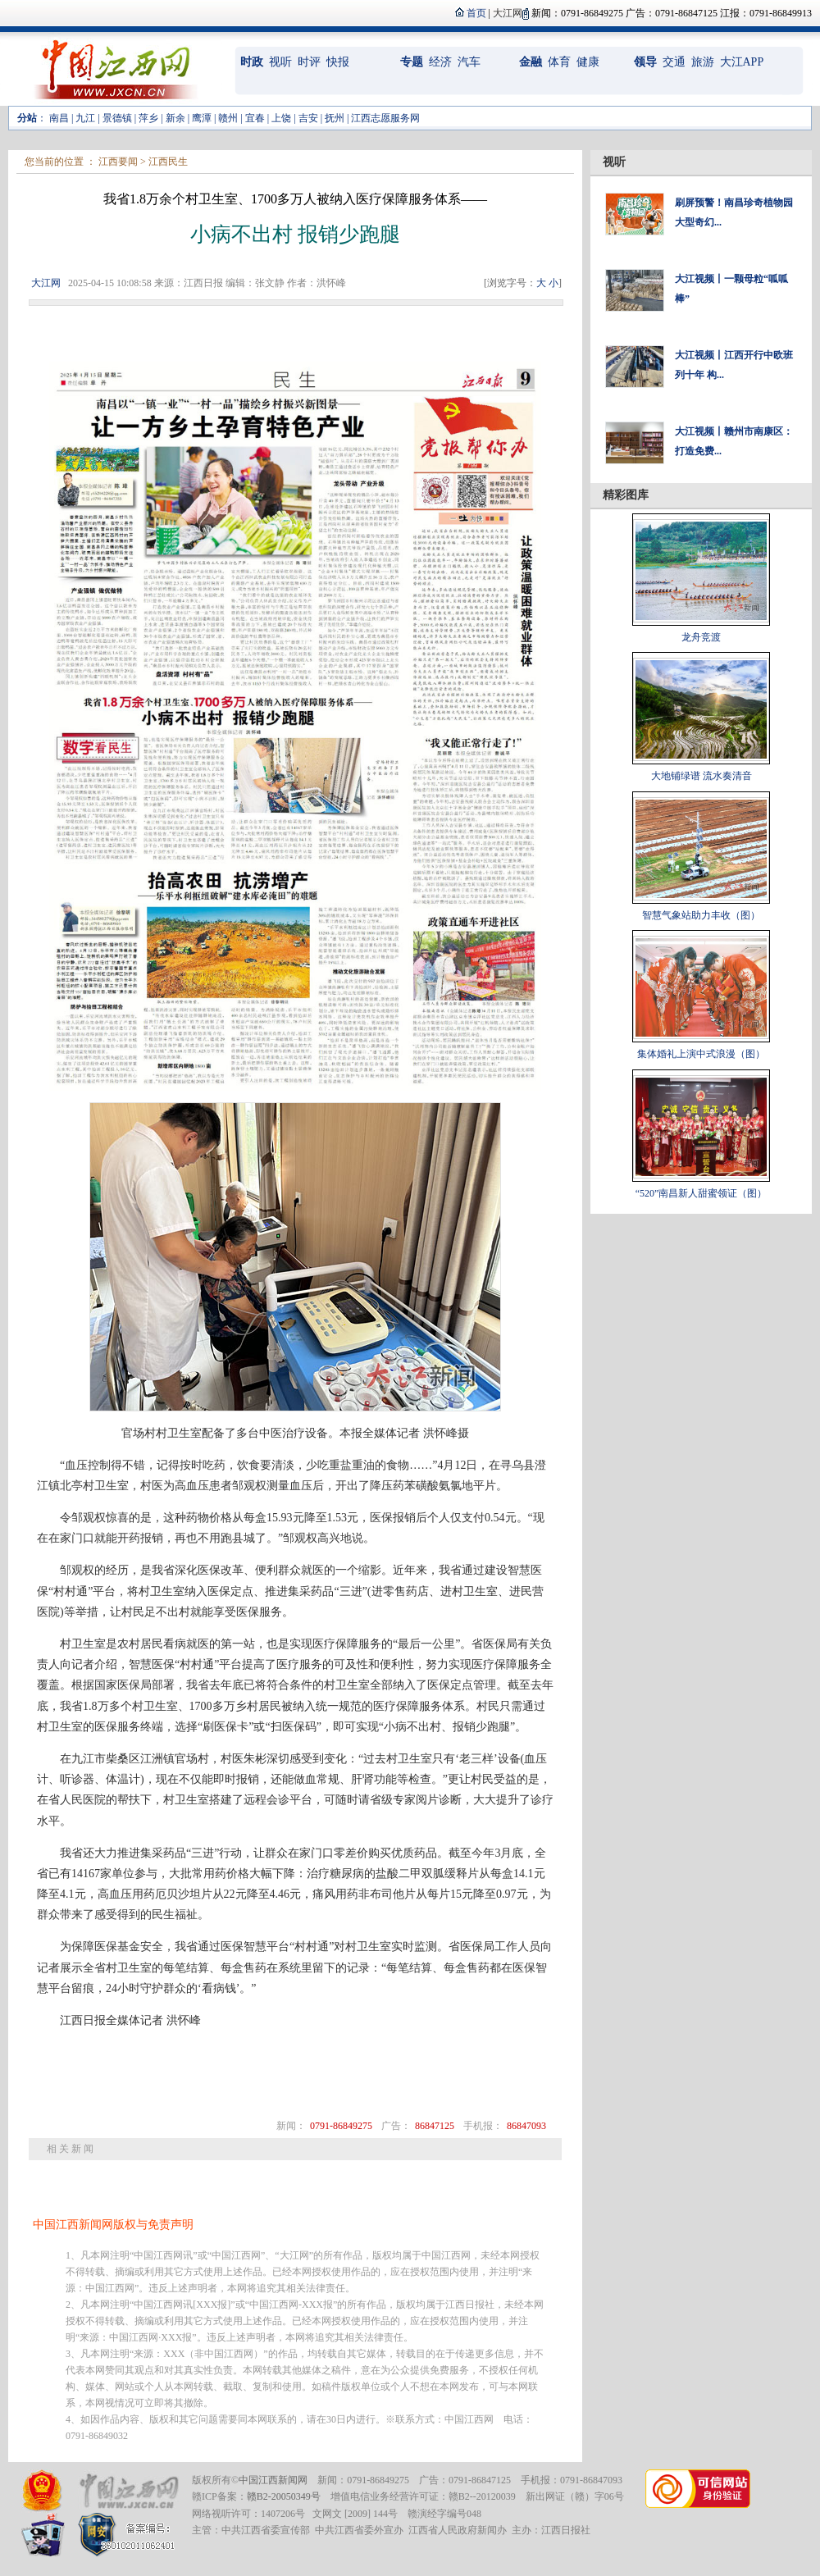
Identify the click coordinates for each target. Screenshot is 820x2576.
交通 (674, 62)
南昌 (59, 118)
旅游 (702, 62)
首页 (476, 13)
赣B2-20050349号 (284, 2496)
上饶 (281, 118)
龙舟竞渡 (701, 637)
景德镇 (117, 118)
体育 (559, 62)
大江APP (742, 62)
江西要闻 (118, 161)
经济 (440, 62)
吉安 (308, 118)
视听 (280, 62)
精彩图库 (626, 495)
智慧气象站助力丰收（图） (701, 915)
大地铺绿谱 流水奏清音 (701, 776)
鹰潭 (202, 118)
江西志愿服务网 (385, 118)
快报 (337, 62)
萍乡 (148, 118)
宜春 (255, 118)
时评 (309, 62)
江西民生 (168, 161)
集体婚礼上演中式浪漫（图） (701, 1054)
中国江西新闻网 (273, 2480)
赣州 (228, 118)
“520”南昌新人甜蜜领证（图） (702, 1193)
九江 (85, 118)
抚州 (334, 118)
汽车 (469, 62)
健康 (587, 62)
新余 (175, 118)
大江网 (46, 283)
